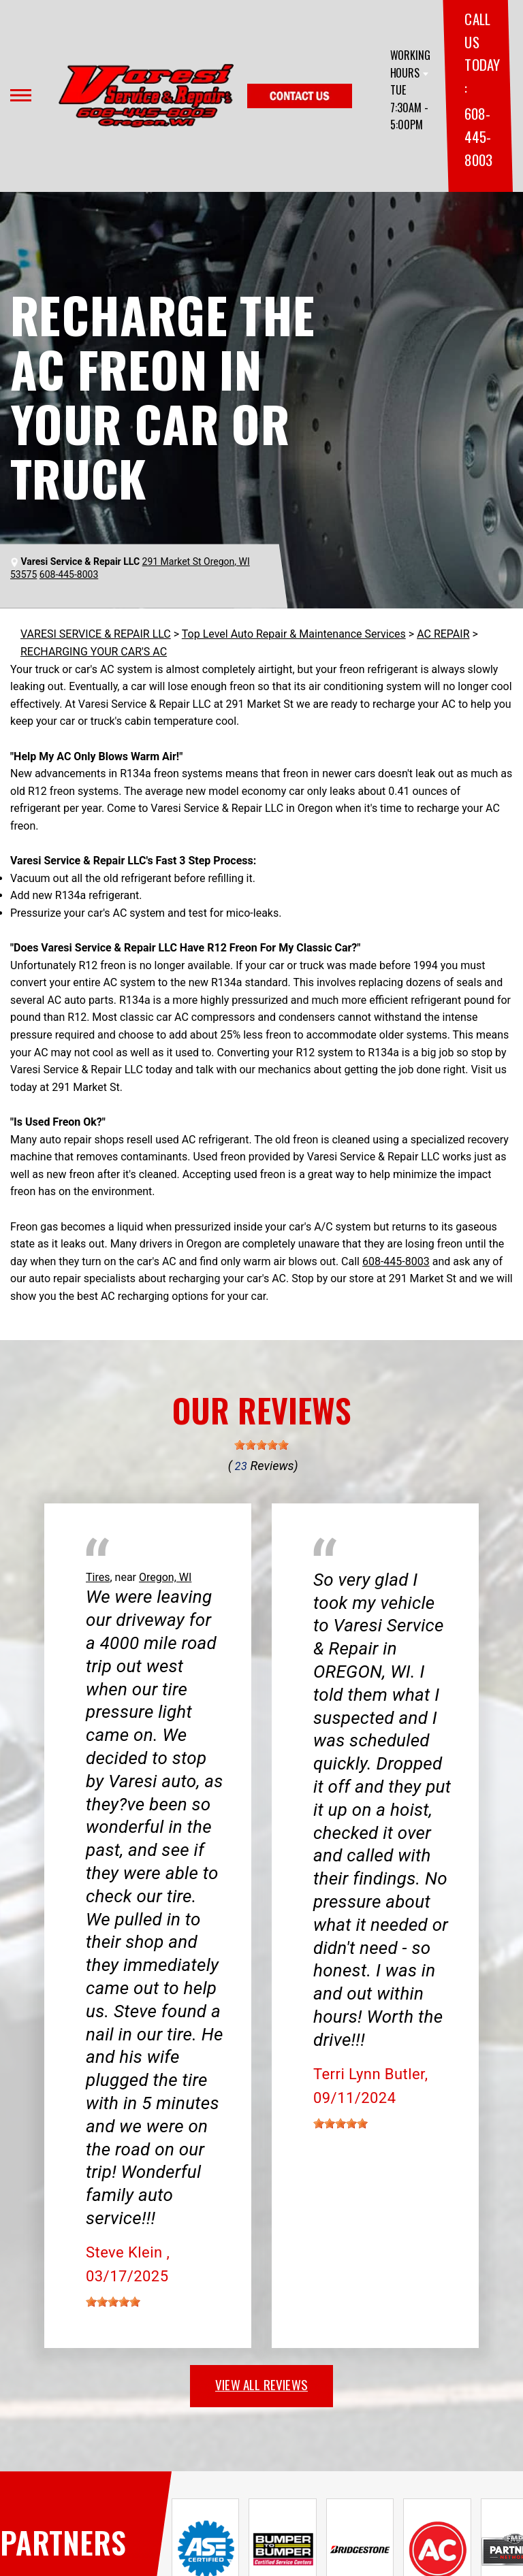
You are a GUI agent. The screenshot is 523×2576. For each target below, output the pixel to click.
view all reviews (261, 2384)
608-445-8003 (478, 136)
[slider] (261, 1444)
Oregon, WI (165, 1577)
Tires (98, 1577)
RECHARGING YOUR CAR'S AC (93, 651)
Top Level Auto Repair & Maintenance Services (294, 633)
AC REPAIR (443, 633)
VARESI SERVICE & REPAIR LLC (95, 633)
